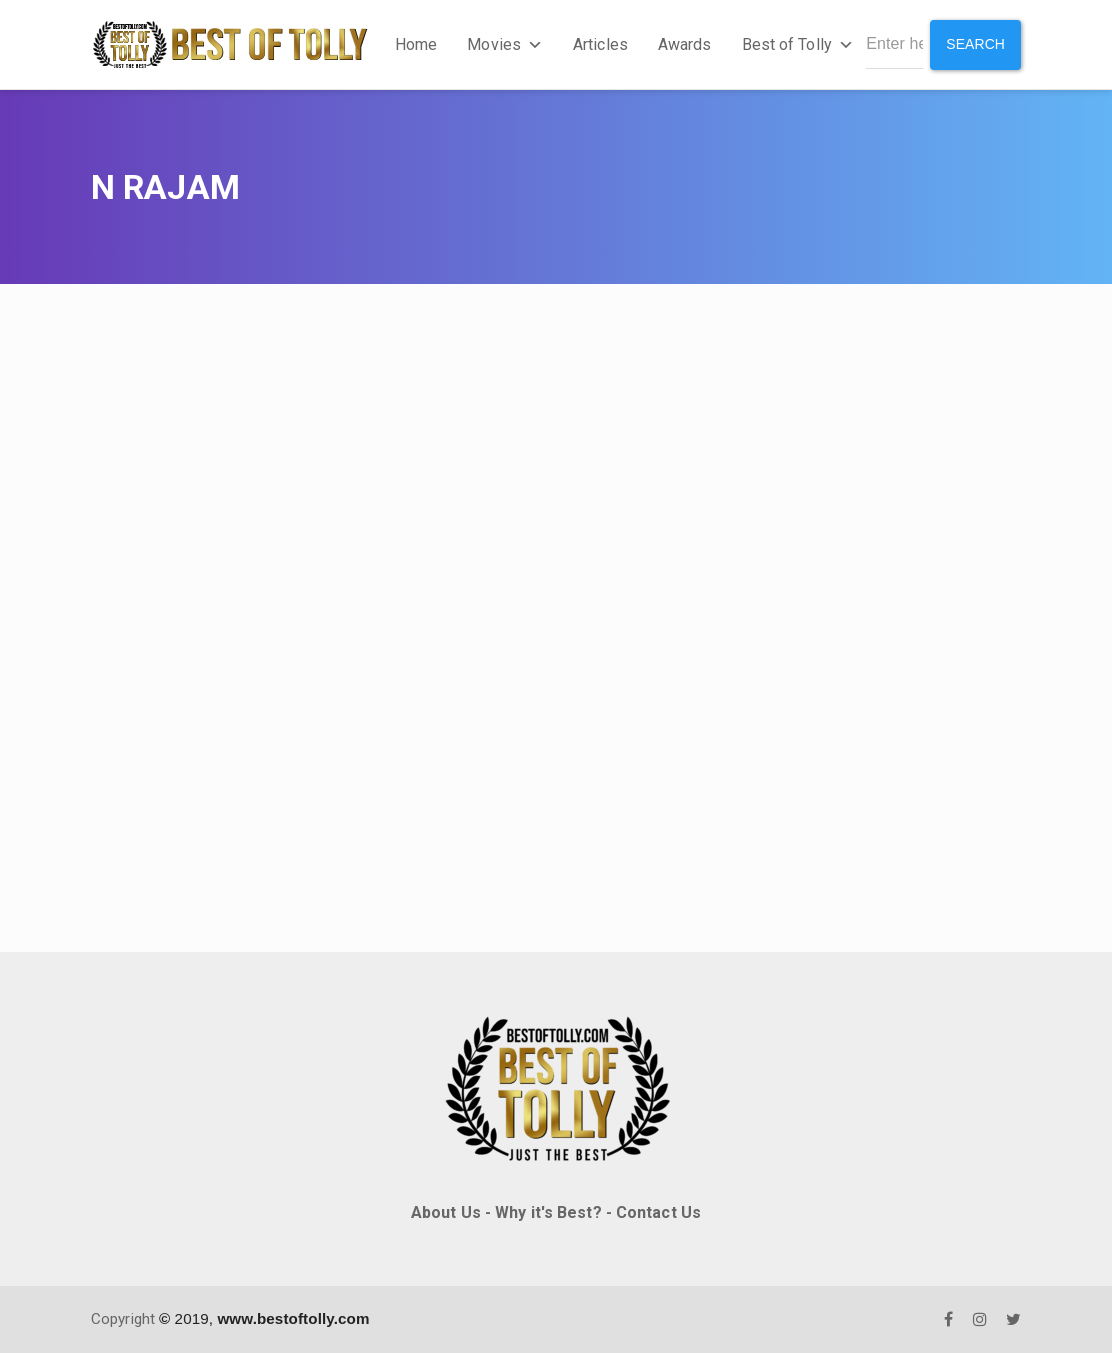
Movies (505, 44)
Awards (685, 44)
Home (416, 44)
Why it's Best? (548, 1212)
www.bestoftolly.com (293, 1318)
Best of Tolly (797, 44)
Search (975, 44)
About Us (446, 1212)
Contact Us (658, 1212)
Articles (600, 44)
